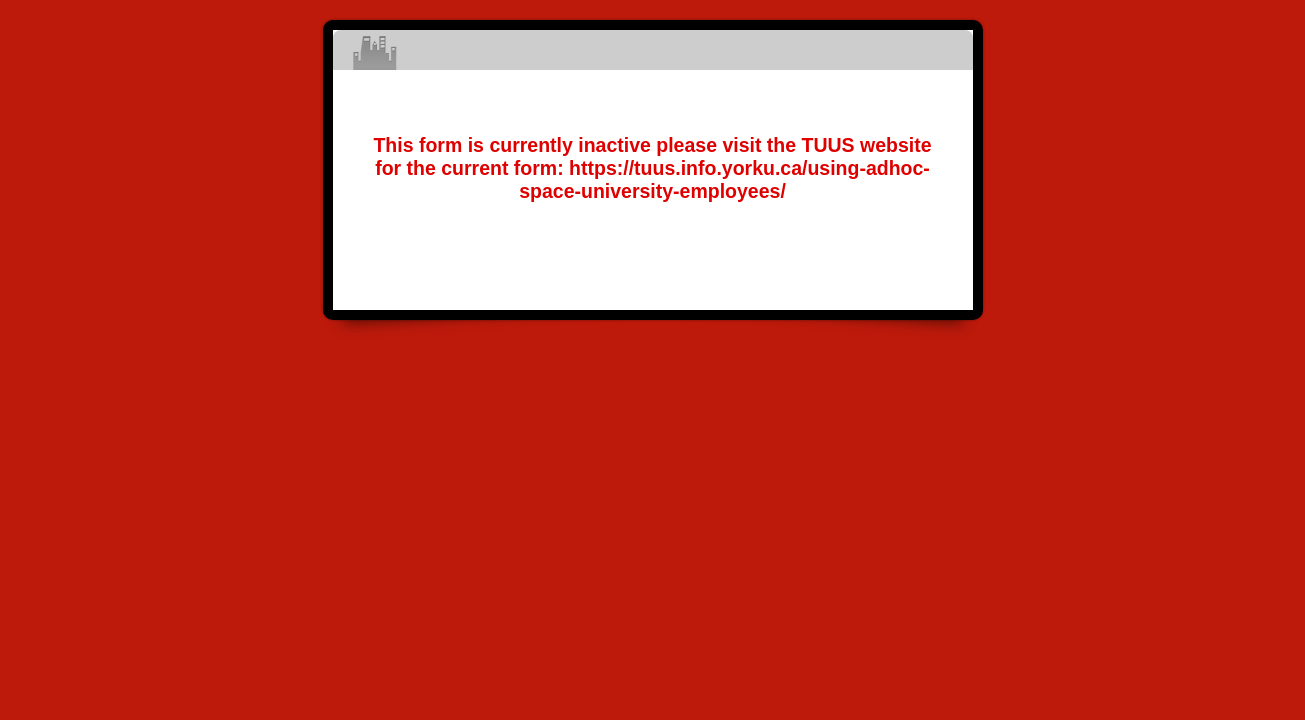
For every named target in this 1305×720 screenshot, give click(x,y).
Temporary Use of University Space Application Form (653, 50)
